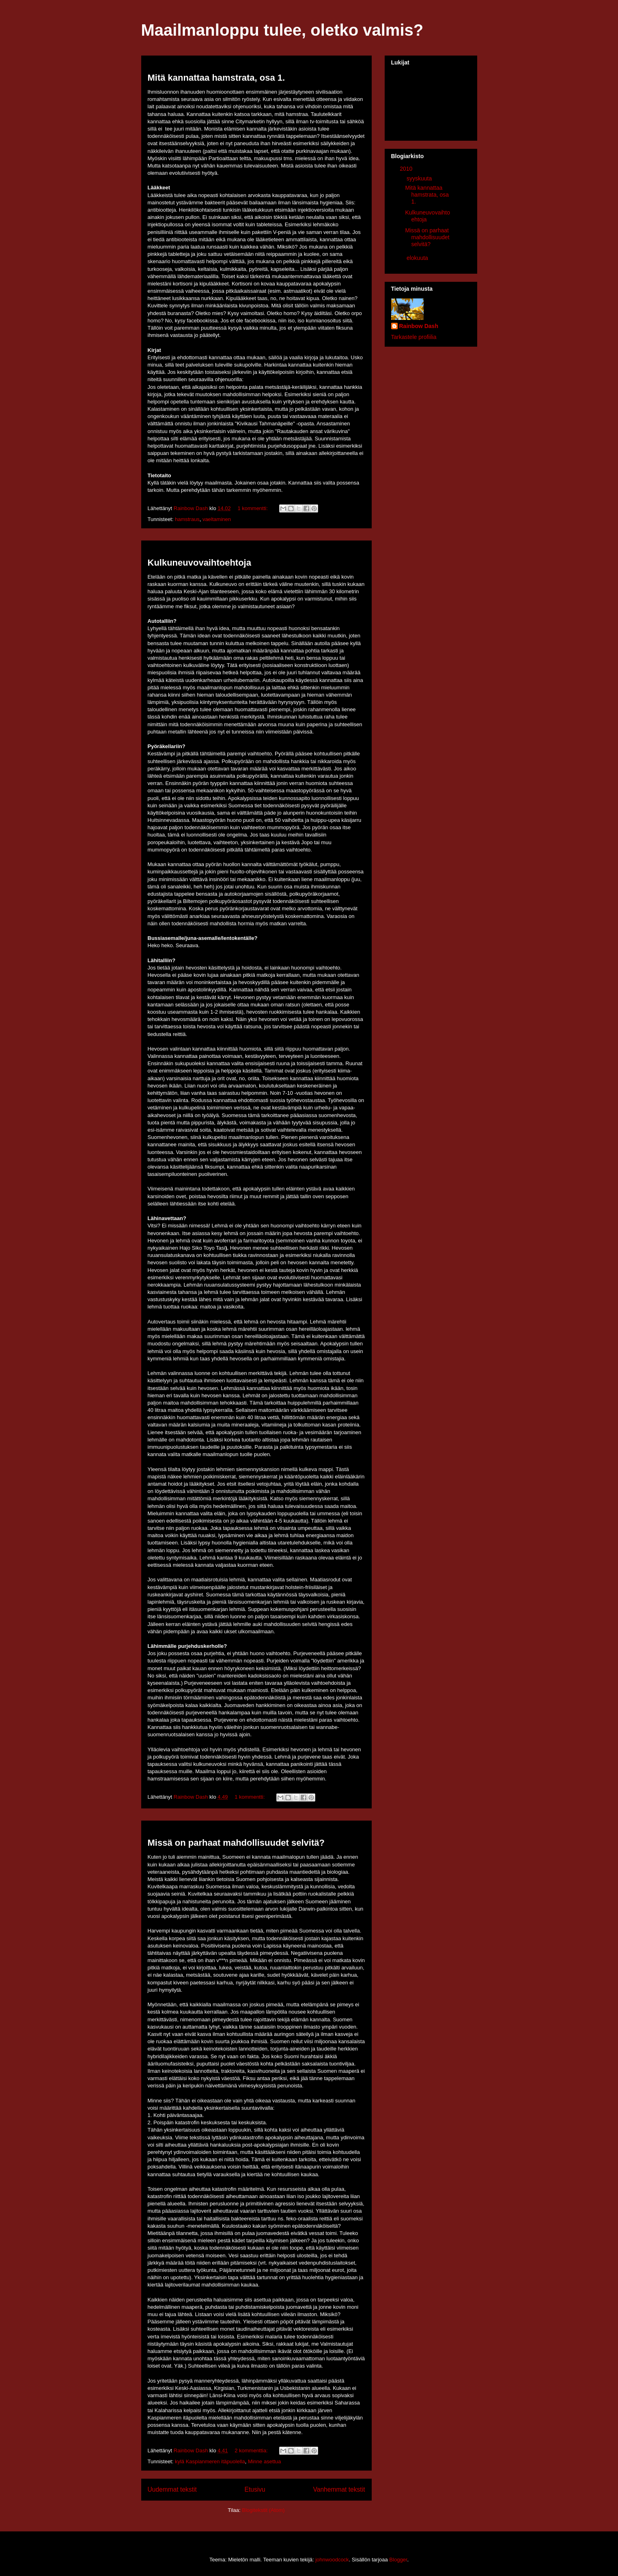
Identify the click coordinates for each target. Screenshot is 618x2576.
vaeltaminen (216, 519)
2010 (407, 168)
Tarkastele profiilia (414, 337)
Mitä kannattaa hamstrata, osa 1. (216, 78)
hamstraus (187, 519)
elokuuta (418, 258)
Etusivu (255, 2489)
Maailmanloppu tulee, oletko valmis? (282, 30)
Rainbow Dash (418, 326)
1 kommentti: (253, 508)
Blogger (398, 2560)
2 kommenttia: (252, 2450)
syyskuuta (420, 178)
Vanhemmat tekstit (339, 2489)
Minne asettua (264, 2461)
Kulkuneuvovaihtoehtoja (199, 563)
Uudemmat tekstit (172, 2489)
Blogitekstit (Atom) (263, 2510)
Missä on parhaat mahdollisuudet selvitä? (236, 1843)
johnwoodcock (332, 2560)
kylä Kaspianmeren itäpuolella (210, 2461)
